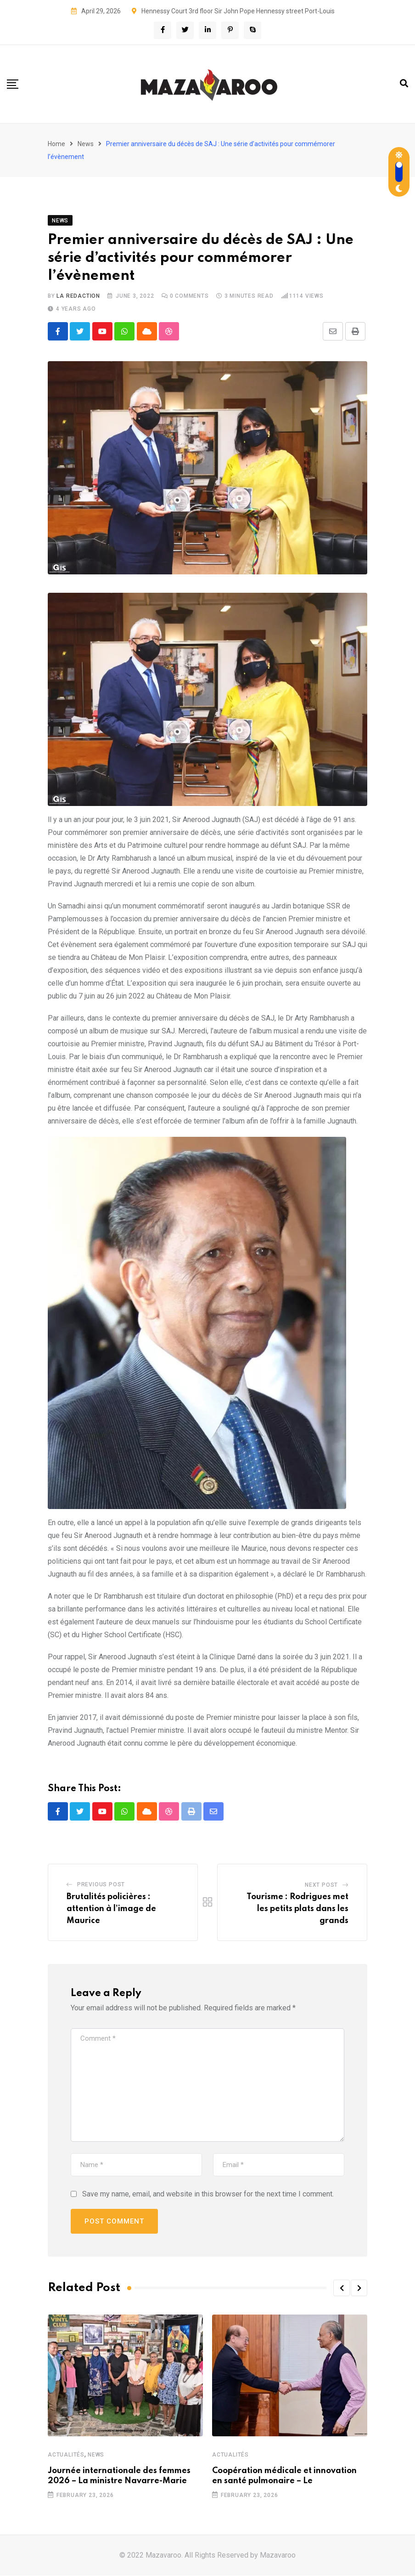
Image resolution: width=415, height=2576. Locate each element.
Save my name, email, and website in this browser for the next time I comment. (208, 2194)
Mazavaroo (278, 2555)
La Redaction (78, 296)
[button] (341, 2288)
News (86, 144)
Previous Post (101, 1885)
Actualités (66, 2455)
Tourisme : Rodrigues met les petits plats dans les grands (297, 1909)
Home (56, 144)
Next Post (321, 1886)
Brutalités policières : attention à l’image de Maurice (111, 1909)
